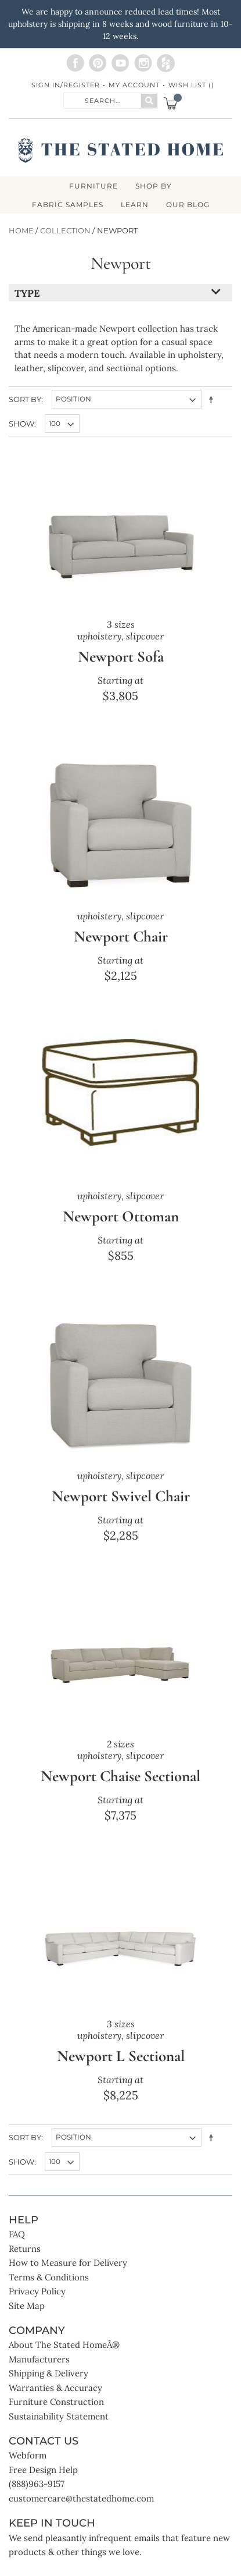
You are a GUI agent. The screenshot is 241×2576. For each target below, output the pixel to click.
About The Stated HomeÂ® (64, 2344)
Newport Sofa (121, 656)
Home (21, 230)
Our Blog (188, 204)
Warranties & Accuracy (55, 2387)
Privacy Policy (37, 2291)
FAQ (17, 2234)
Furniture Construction (56, 2401)
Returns (25, 2248)
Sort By (25, 399)
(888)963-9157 (36, 2483)
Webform (27, 2455)
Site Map (27, 2305)
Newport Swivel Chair (121, 1496)
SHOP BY (153, 186)
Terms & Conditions (49, 2277)
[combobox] (102, 100)
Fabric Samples (67, 204)
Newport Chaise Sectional (120, 1776)
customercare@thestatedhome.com (81, 2498)
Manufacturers (39, 2359)
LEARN (135, 204)
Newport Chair (121, 936)
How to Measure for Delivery (68, 2262)
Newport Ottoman (121, 1216)
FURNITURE (93, 186)
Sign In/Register (65, 85)
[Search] (149, 101)
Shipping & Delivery (48, 2373)
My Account (134, 85)
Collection (65, 230)
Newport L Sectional (121, 2056)
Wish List (191, 85)
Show (21, 424)
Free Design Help (43, 2469)
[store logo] (120, 150)
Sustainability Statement (59, 2416)
